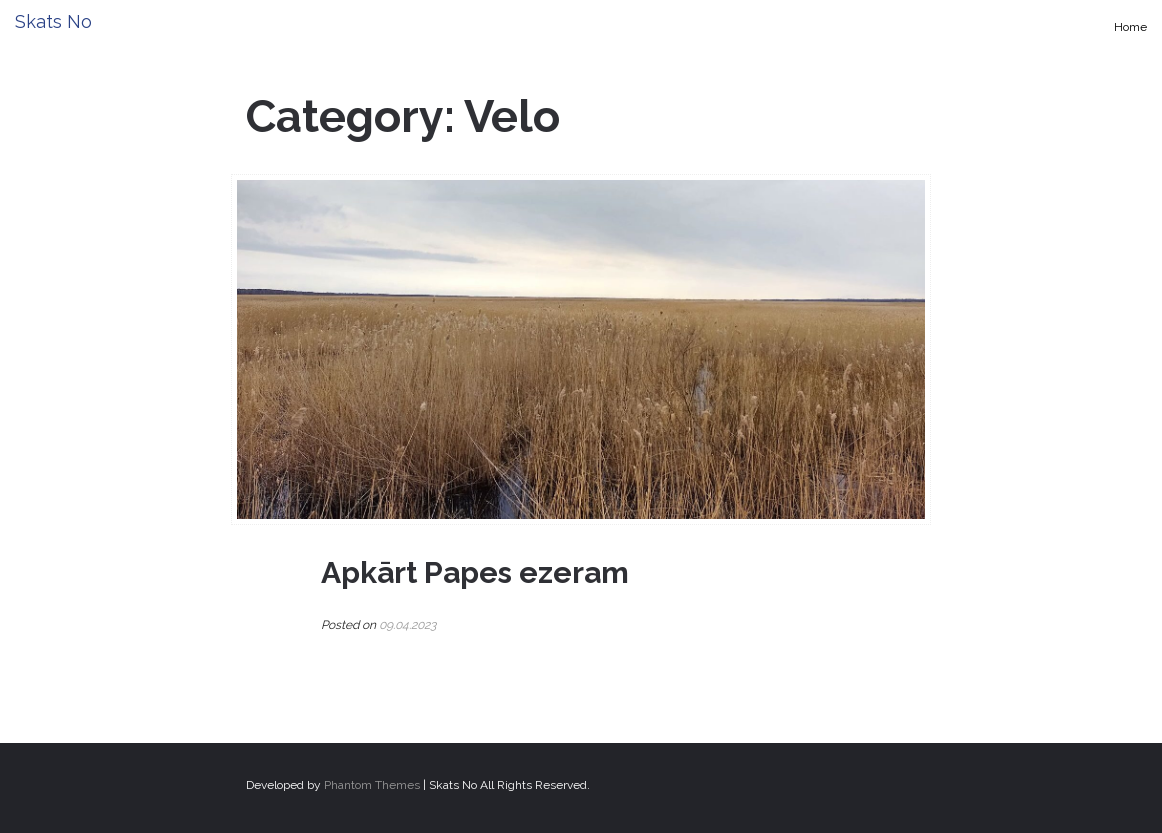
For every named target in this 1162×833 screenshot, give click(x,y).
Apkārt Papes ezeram (475, 572)
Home (1130, 27)
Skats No (53, 21)
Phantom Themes (372, 785)
